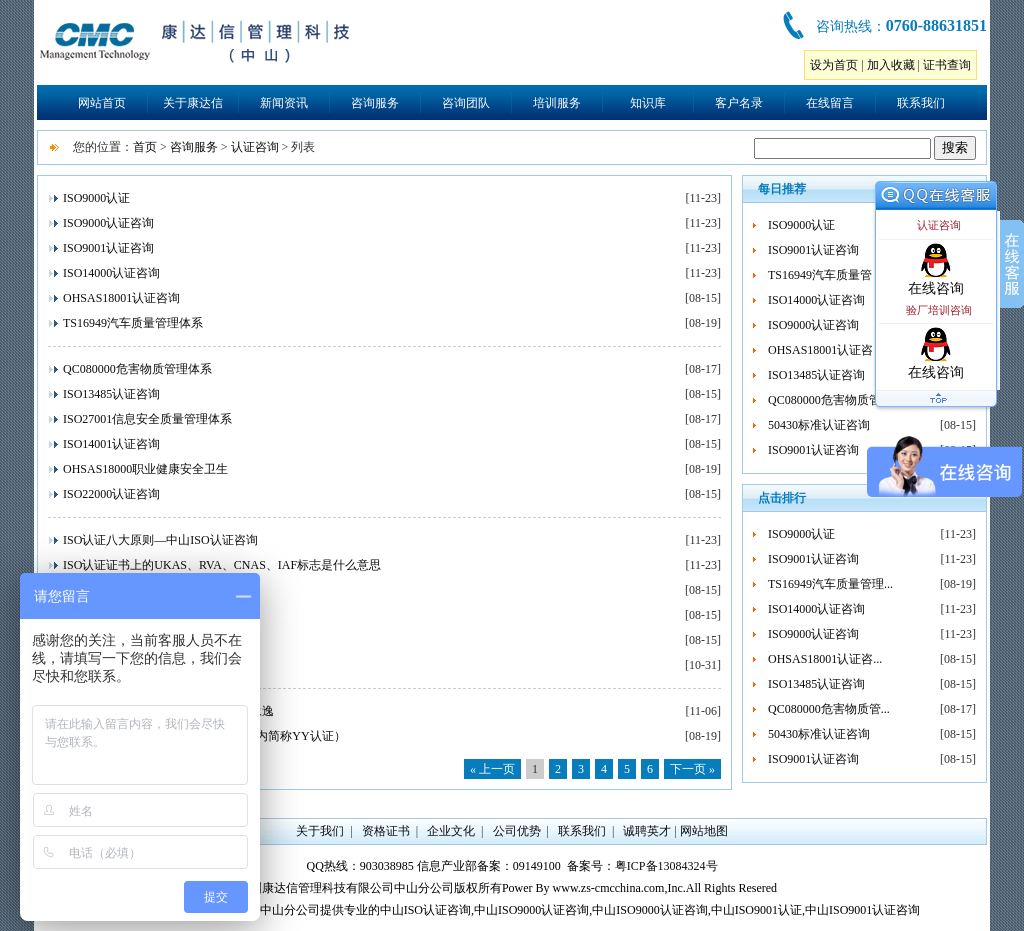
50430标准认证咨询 (819, 425)
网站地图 (704, 831)
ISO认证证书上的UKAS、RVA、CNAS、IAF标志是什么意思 (222, 565)
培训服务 (557, 103)
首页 (145, 147)
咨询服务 (375, 103)
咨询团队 (466, 103)
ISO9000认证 (96, 198)
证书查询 (947, 65)
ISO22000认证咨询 (111, 494)
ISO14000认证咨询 (111, 273)
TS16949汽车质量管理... (830, 275)
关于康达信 (193, 103)
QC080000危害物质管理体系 (137, 369)
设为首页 (834, 65)
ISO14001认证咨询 (111, 444)
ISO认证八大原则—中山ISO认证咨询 (160, 540)
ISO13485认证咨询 (111, 394)
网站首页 (102, 103)
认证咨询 (255, 147)
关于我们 (320, 831)
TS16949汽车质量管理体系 (133, 323)
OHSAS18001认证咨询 (121, 298)
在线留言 (830, 103)
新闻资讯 (284, 103)
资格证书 (386, 831)
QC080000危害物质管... (829, 400)
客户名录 (739, 103)
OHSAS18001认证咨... (825, 350)
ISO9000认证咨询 (108, 223)
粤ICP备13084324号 (666, 866)
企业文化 (451, 831)
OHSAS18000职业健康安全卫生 (145, 469)
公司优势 (517, 831)
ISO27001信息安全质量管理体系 (147, 419)
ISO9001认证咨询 (108, 248)
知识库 (648, 103)
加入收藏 (891, 65)
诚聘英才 (647, 831)
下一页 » (692, 769)
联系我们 (921, 103)
